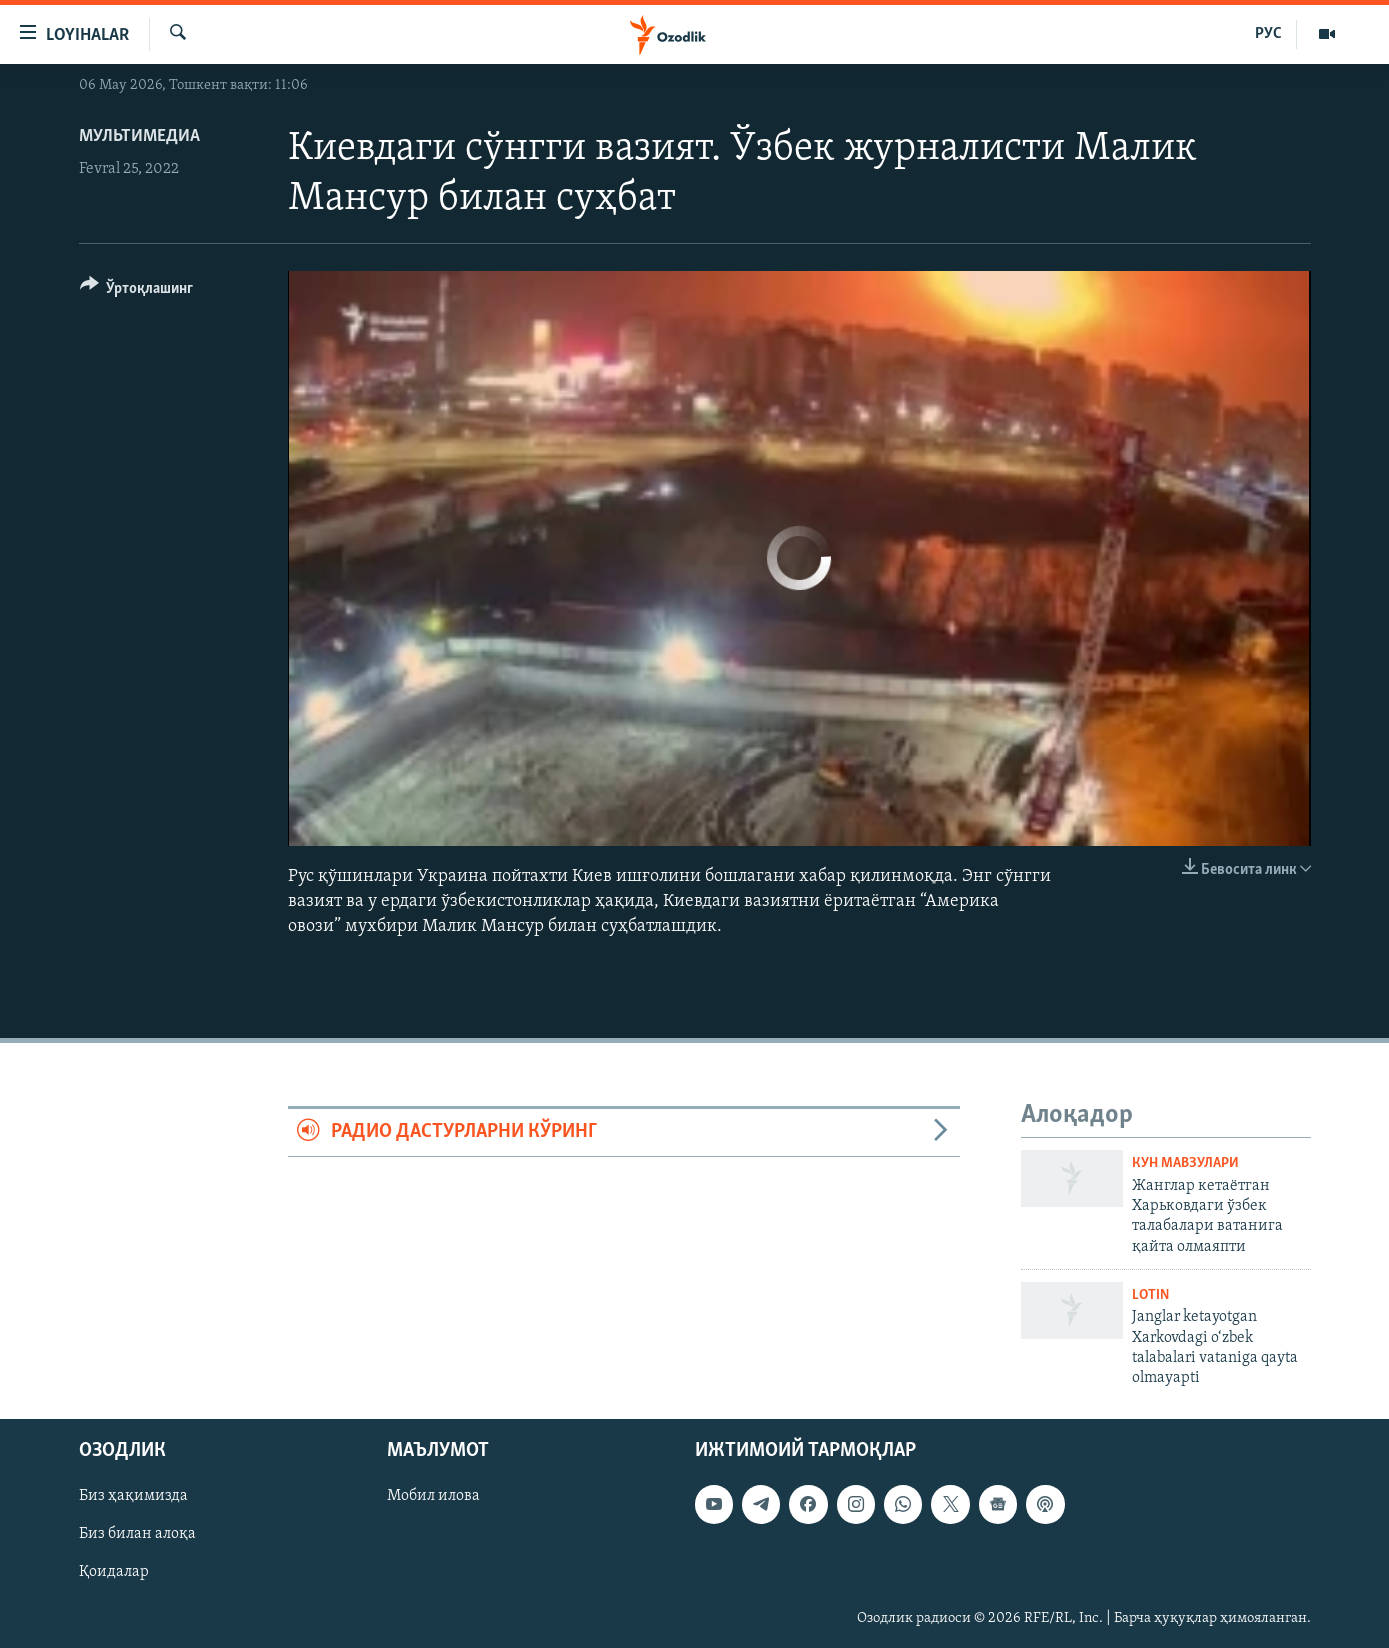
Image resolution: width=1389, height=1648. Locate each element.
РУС (1268, 34)
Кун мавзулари (1185, 1163)
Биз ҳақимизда (133, 1496)
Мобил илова (433, 1496)
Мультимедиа (139, 136)
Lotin (1150, 1295)
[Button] (137, 291)
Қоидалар (114, 1572)
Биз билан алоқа (137, 1534)
